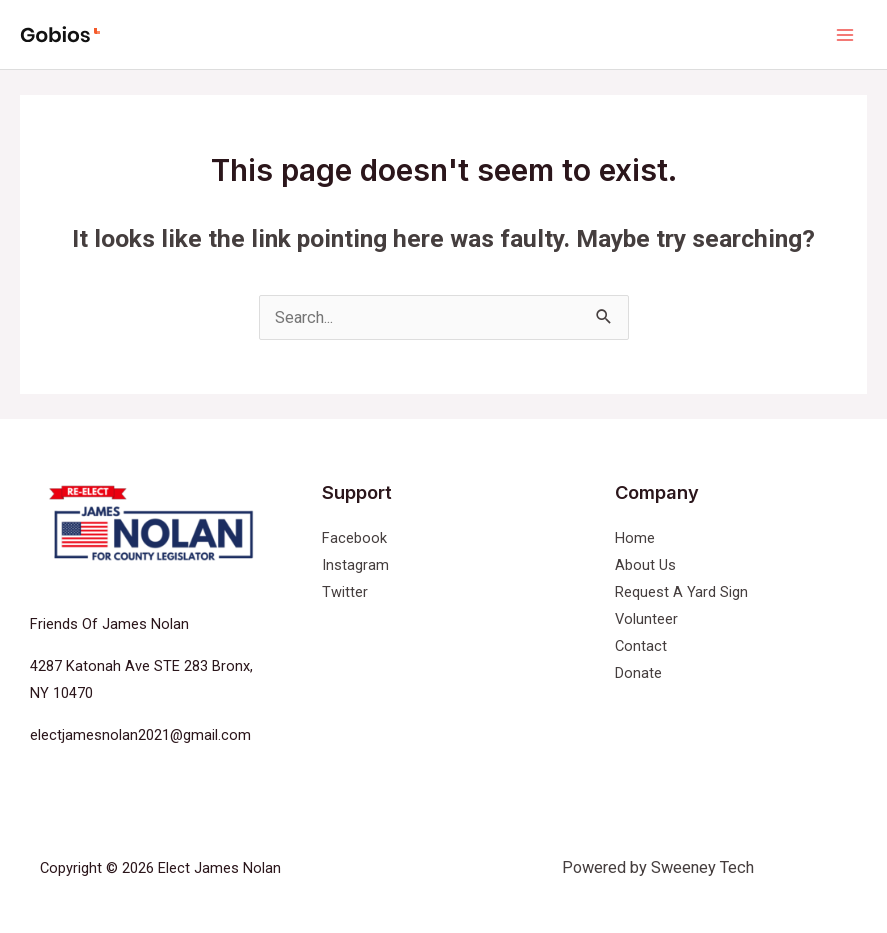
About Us (645, 565)
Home (635, 538)
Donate (638, 673)
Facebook (354, 538)
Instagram (355, 565)
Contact (641, 646)
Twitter (345, 592)
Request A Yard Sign (681, 592)
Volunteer (646, 619)
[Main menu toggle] (844, 34)
